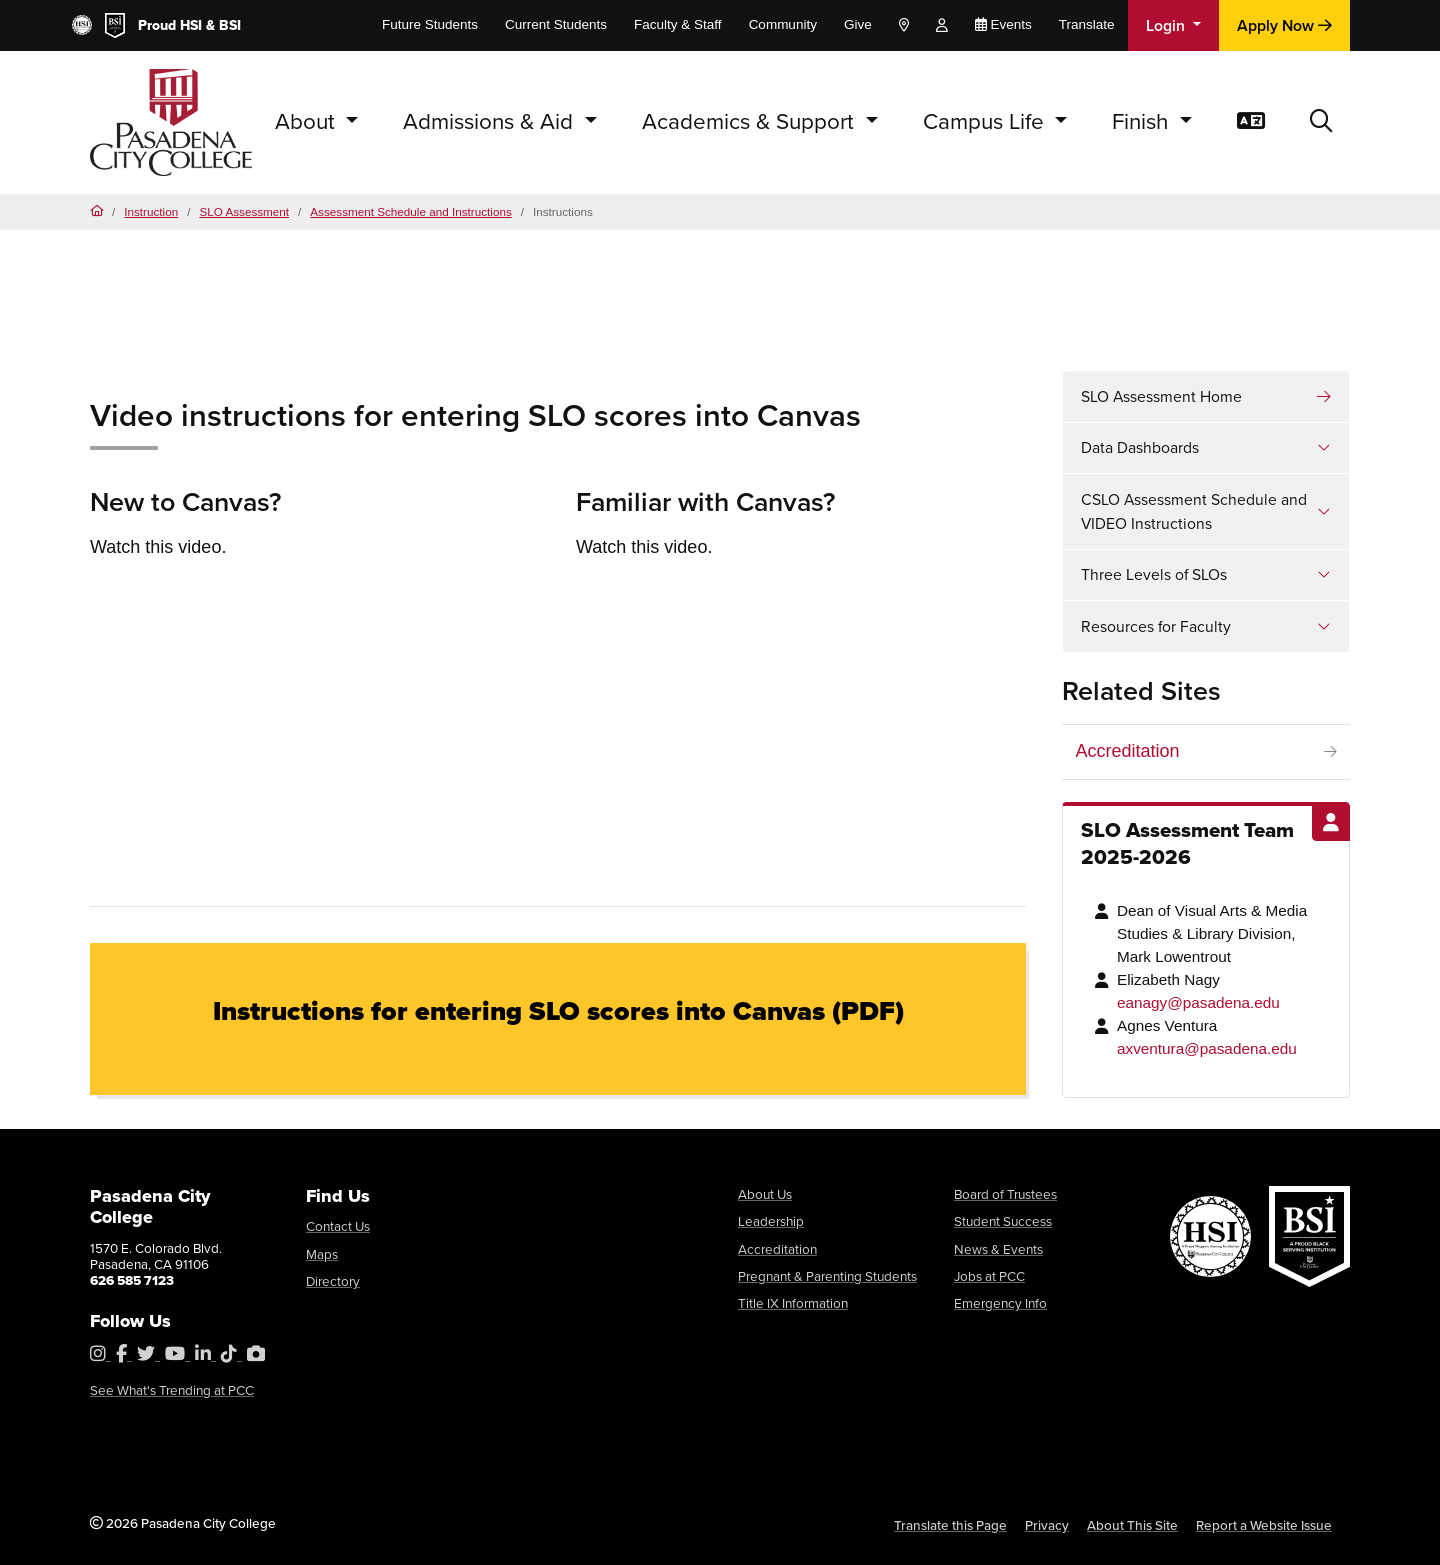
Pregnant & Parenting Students (827, 1276)
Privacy (1047, 1525)
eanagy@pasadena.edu (1198, 1002)
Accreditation (1128, 751)
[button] (1321, 122)
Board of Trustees (1005, 1194)
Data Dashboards (1140, 447)
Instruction (151, 211)
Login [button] (1167, 25)
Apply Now (1284, 25)
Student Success (1003, 1221)
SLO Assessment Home (1161, 396)
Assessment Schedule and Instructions (410, 211)
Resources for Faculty (1156, 626)
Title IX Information (793, 1303)
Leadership (771, 1221)
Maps (322, 1254)
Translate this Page (950, 1525)
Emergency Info (1000, 1303)
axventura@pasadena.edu (1207, 1048)
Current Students (556, 24)
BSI (230, 25)
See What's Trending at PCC (172, 1390)
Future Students (430, 24)
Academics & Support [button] (751, 121)
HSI (191, 25)
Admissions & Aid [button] (491, 121)
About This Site (1132, 1525)
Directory (333, 1281)
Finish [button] (1143, 121)
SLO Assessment (244, 211)
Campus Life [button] (986, 121)
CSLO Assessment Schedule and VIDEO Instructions (1194, 511)
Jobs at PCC (989, 1276)
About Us (765, 1194)
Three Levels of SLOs (1154, 574)
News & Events (998, 1249)
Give (858, 24)
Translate (1087, 24)
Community (783, 24)
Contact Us (338, 1226)
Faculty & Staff (678, 24)
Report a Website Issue (1264, 1525)
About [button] (308, 121)
